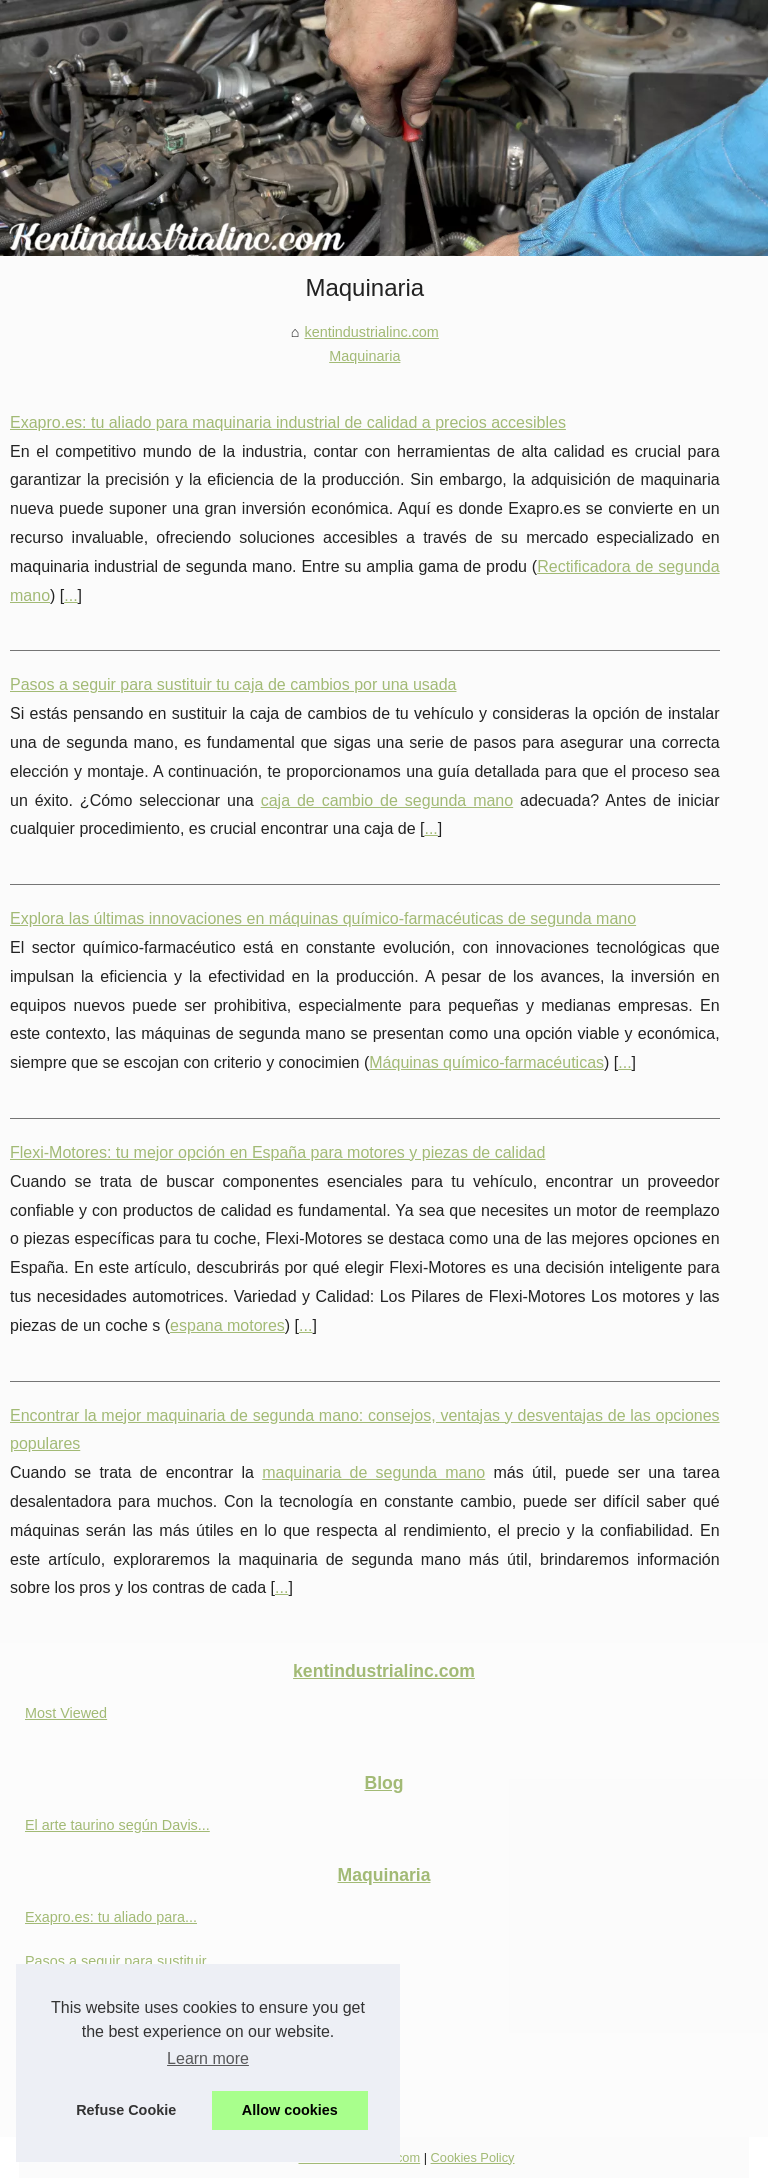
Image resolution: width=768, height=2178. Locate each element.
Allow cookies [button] (290, 2110)
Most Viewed (66, 1713)
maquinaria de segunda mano (373, 1472)
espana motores (227, 1325)
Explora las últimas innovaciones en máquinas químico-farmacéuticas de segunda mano (323, 918)
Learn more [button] (208, 2058)
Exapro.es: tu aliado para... (111, 1917)
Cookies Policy (473, 2157)
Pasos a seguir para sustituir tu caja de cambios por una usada (233, 684)
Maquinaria (364, 356)
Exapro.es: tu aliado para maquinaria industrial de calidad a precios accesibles (288, 422)
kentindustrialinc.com (371, 332)
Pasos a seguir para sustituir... (121, 1961)
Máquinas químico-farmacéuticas (486, 1062)
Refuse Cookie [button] (126, 2110)
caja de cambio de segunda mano (387, 800)
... (70, 595)
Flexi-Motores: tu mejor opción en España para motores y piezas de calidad (277, 1152)
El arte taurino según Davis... (117, 1825)
